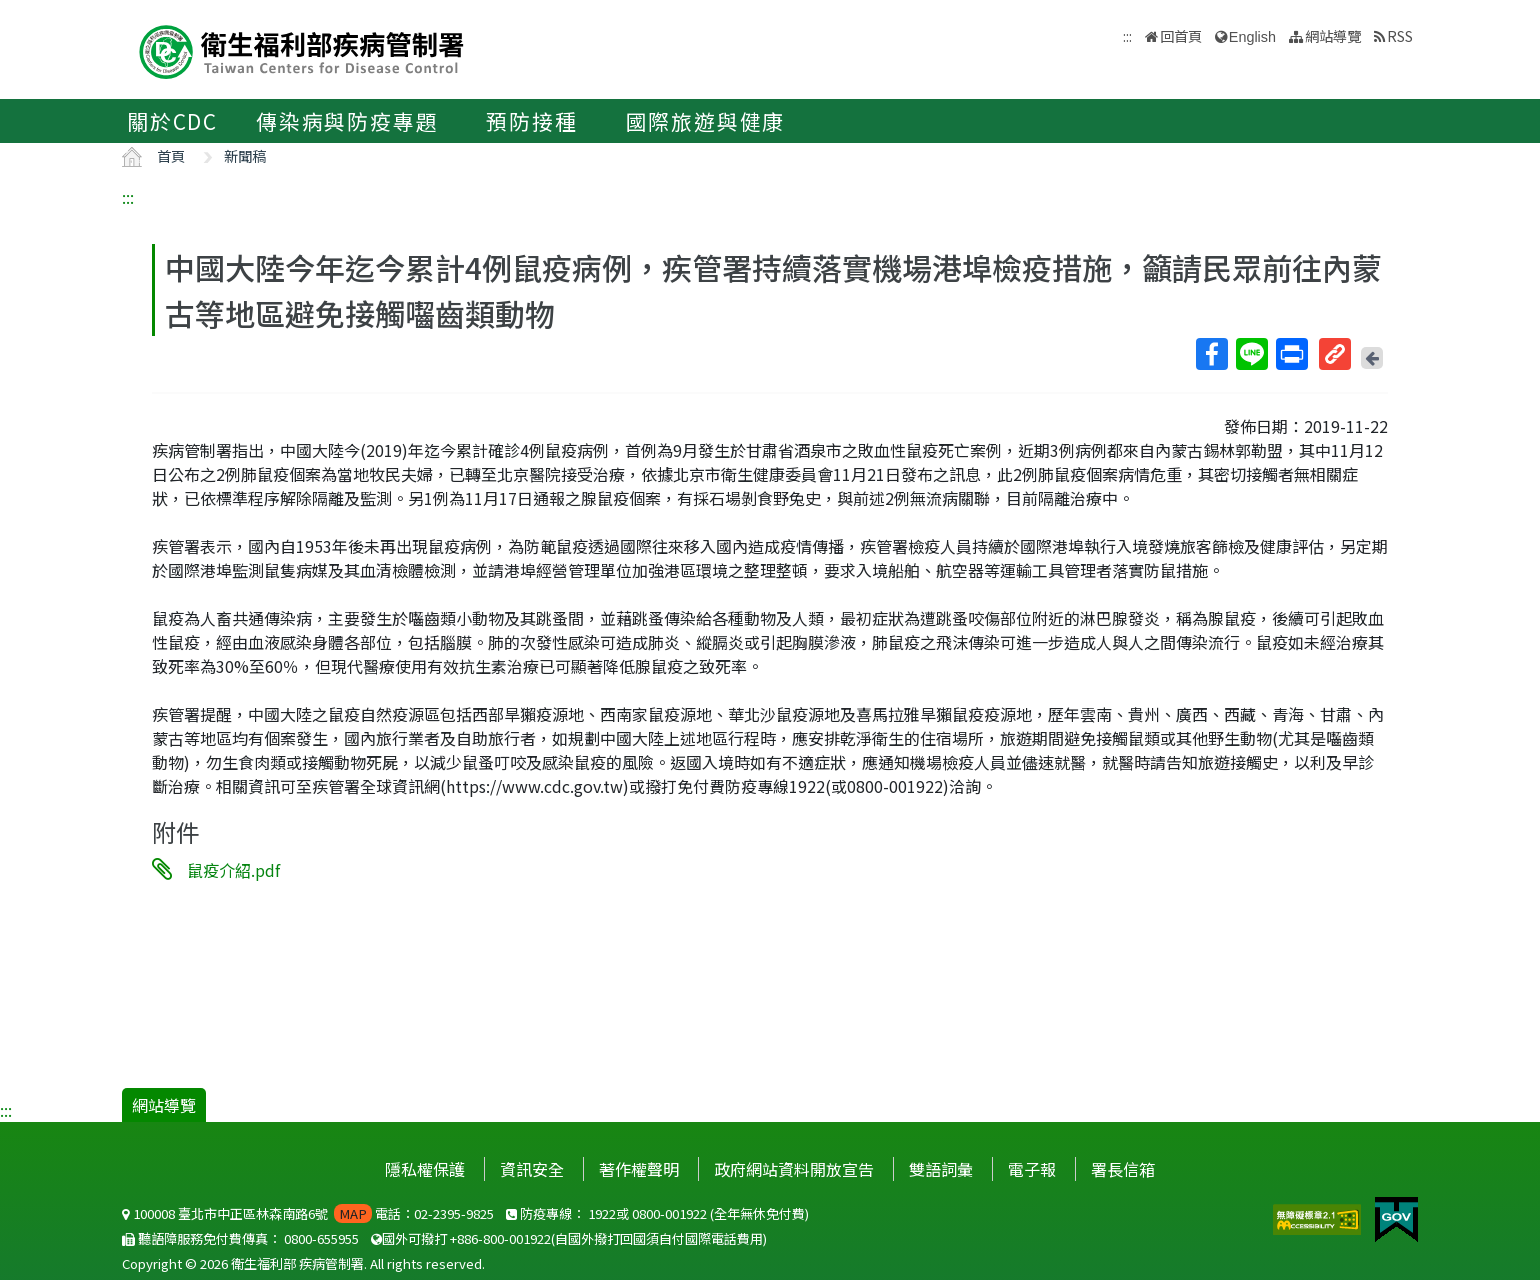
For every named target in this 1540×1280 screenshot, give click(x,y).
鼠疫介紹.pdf (233, 870)
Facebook (1211, 354)
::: (128, 197)
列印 (1291, 354)
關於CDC (172, 121)
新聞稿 (245, 155)
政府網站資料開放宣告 (794, 1169)
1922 (602, 1213)
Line (1251, 354)
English (1252, 37)
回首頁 (1181, 35)
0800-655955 (321, 1238)
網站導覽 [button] (1333, 35)
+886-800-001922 (500, 1238)
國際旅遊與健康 (706, 121)
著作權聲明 (639, 1169)
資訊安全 (532, 1169)
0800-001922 (669, 1213)
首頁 (171, 155)
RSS (1400, 35)
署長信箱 (1123, 1169)
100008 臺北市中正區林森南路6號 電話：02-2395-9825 (308, 1213)
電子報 (1032, 1169)
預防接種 (531, 121)
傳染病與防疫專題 (347, 121)
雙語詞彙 (941, 1169)
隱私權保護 (425, 1169)
